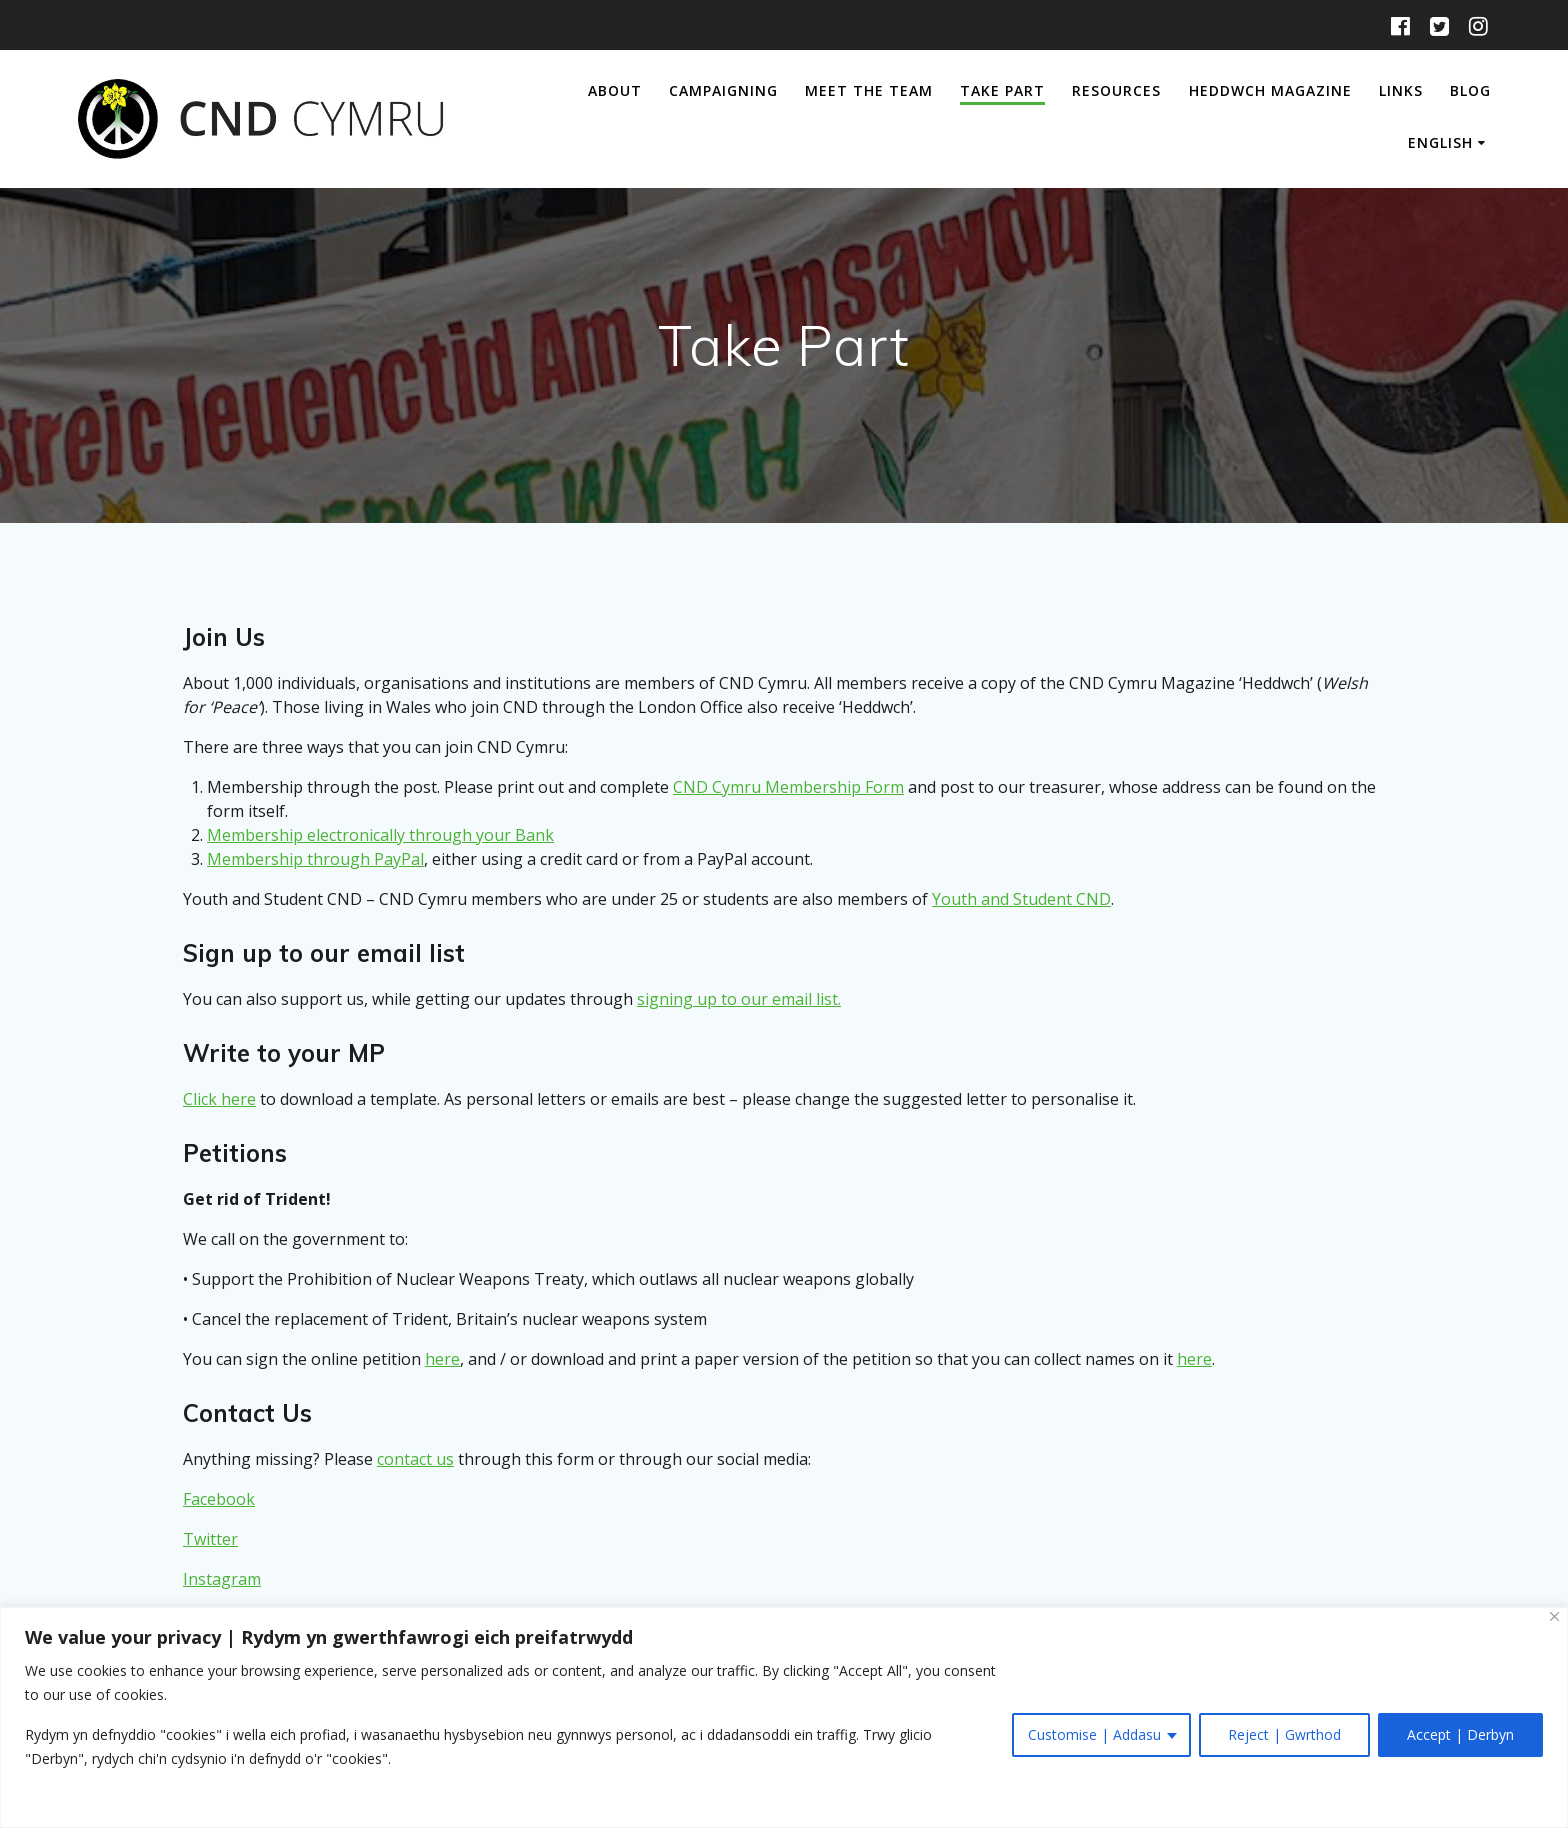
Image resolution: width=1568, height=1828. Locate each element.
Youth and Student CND (1021, 899)
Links (1401, 90)
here (442, 1359)
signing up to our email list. (739, 999)
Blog (1470, 90)
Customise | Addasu (1094, 1734)
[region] (784, 1717)
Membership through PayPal (315, 859)
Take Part (1002, 90)
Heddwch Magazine (1270, 90)
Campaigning (723, 90)
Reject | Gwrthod (1284, 1734)
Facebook (219, 1499)
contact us (415, 1459)
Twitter (210, 1539)
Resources (1116, 90)
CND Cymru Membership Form (788, 787)
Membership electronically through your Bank (380, 835)
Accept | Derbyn (1460, 1734)
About (615, 90)
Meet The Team (869, 90)
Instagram (222, 1579)
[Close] (1554, 1616)
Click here (219, 1099)
